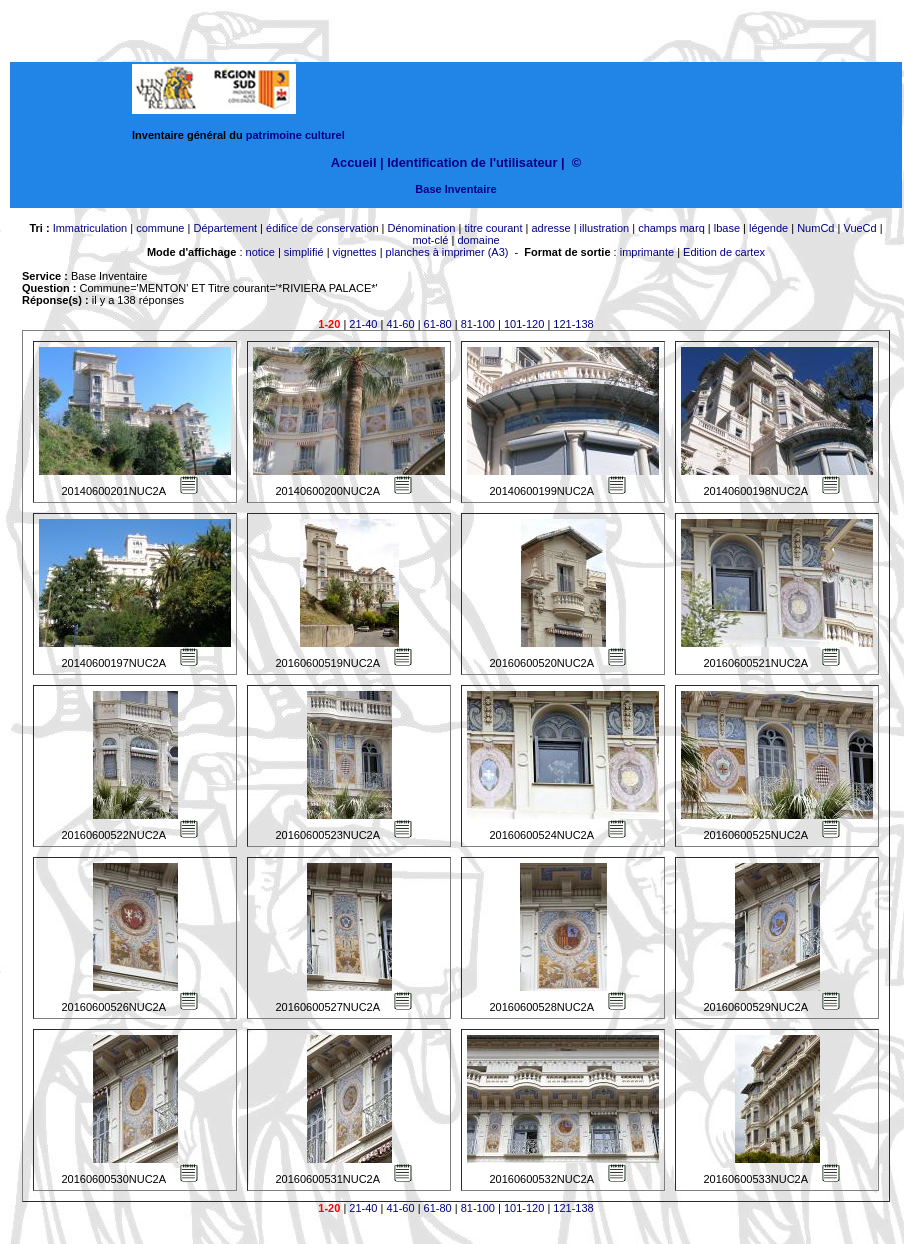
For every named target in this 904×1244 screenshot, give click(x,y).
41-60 (400, 324)
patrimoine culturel (295, 135)
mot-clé (430, 240)
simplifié (304, 252)
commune (160, 228)
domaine (478, 240)
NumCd (815, 228)
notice (260, 252)
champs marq (671, 228)
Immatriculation (90, 228)
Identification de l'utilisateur (472, 162)
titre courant (493, 228)
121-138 (573, 324)
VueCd (859, 228)
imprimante (647, 252)
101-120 (524, 324)
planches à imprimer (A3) (447, 252)
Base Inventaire (455, 189)
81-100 (478, 324)
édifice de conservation (322, 228)
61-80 (438, 324)
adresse (550, 228)
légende (768, 228)
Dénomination (422, 228)
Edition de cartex (724, 252)
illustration (605, 228)
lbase (727, 228)
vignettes (355, 252)
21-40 (363, 324)
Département (225, 228)
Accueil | (357, 162)
